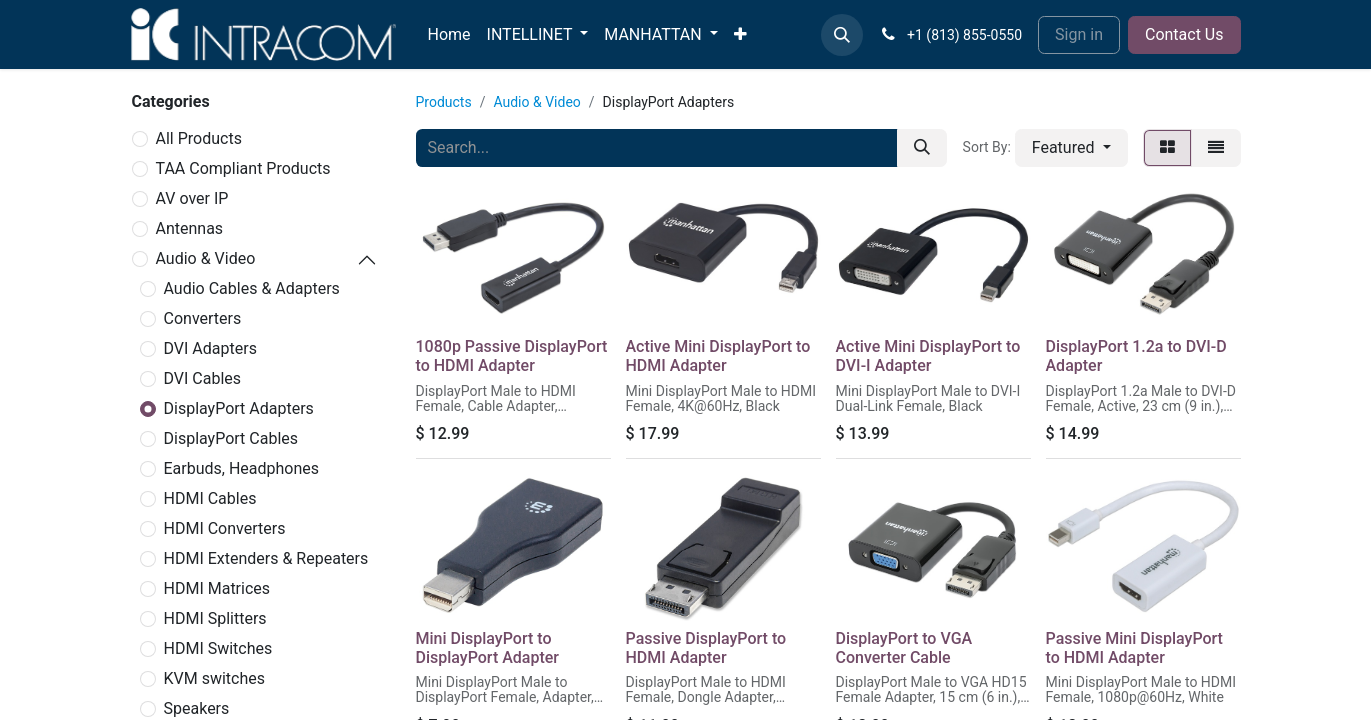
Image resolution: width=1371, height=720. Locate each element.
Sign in (1079, 34)
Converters (203, 318)
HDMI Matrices (217, 588)
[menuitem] (449, 35)
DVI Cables (203, 378)
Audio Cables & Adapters (252, 288)
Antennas (190, 228)
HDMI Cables (210, 498)
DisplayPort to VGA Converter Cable (904, 648)
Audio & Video (206, 258)
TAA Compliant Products (243, 168)
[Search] (922, 148)
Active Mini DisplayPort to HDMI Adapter (718, 356)
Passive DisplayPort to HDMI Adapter (706, 648)
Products (444, 102)
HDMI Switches (218, 648)
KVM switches (215, 678)
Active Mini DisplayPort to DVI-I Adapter (928, 356)
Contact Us (1184, 34)
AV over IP (192, 198)
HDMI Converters (225, 528)
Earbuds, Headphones (242, 468)
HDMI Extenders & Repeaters (266, 558)
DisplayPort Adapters (239, 408)
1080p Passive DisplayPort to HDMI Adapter (512, 356)
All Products (199, 138)
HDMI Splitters (215, 618)
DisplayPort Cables (231, 438)
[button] (842, 35)
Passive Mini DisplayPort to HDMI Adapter (1134, 648)
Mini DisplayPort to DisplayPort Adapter (488, 648)
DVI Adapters (210, 348)
